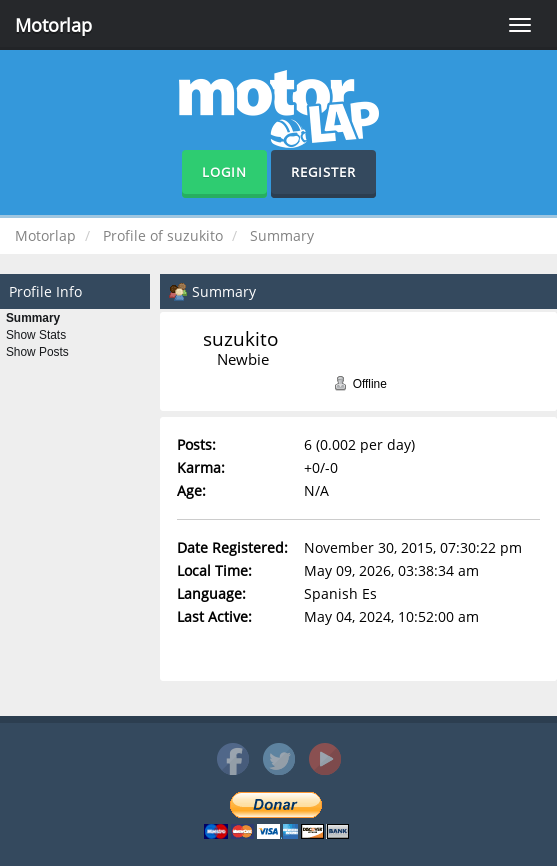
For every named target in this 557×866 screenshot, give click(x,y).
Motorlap (53, 25)
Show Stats (36, 335)
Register (323, 172)
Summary (33, 318)
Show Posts (37, 352)
